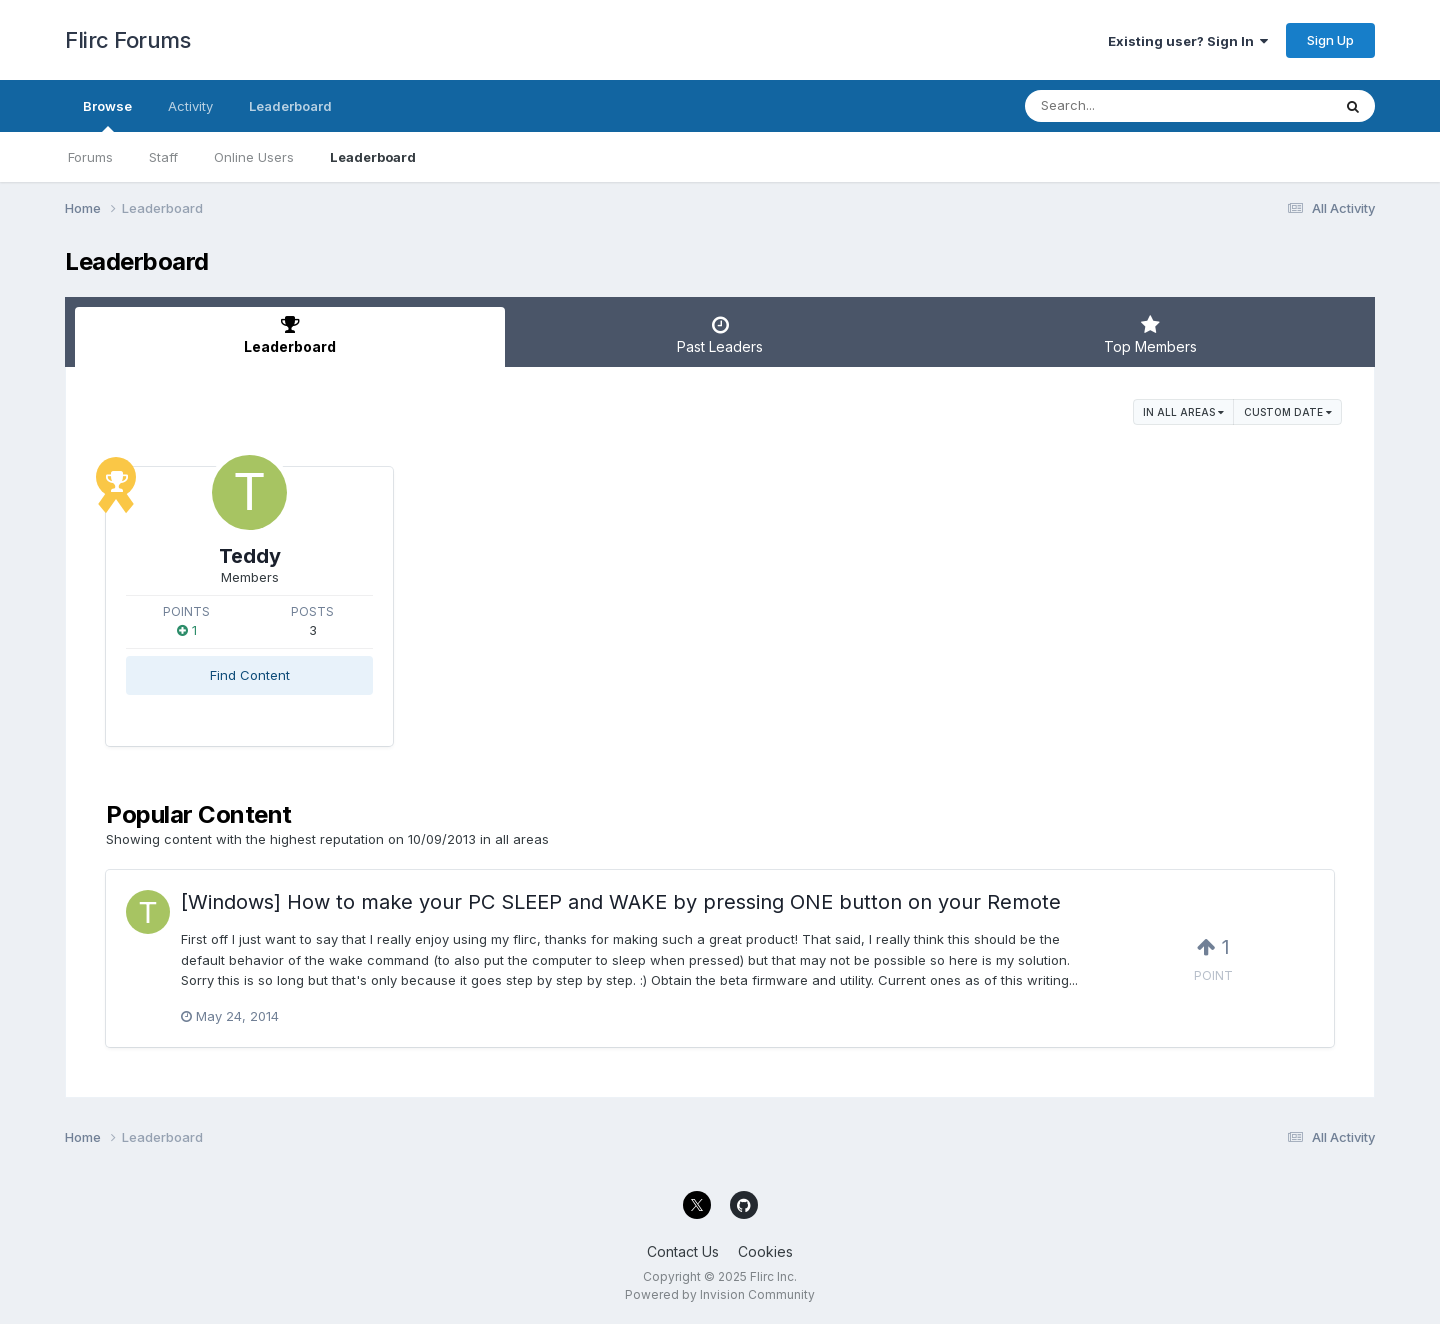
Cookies (765, 1251)
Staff (163, 157)
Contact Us (683, 1251)
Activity (190, 106)
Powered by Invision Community (720, 1294)
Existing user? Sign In (1188, 41)
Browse (107, 115)
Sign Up (1330, 40)
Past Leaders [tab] (720, 335)
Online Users (254, 157)
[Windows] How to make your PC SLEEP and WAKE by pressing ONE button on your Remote (621, 902)
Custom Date (1288, 412)
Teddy (250, 556)
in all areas (1183, 412)
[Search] (1123, 106)
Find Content (250, 675)
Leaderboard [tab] (290, 335)
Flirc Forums (127, 40)
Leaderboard (373, 157)
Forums (90, 157)
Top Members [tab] (1150, 335)
